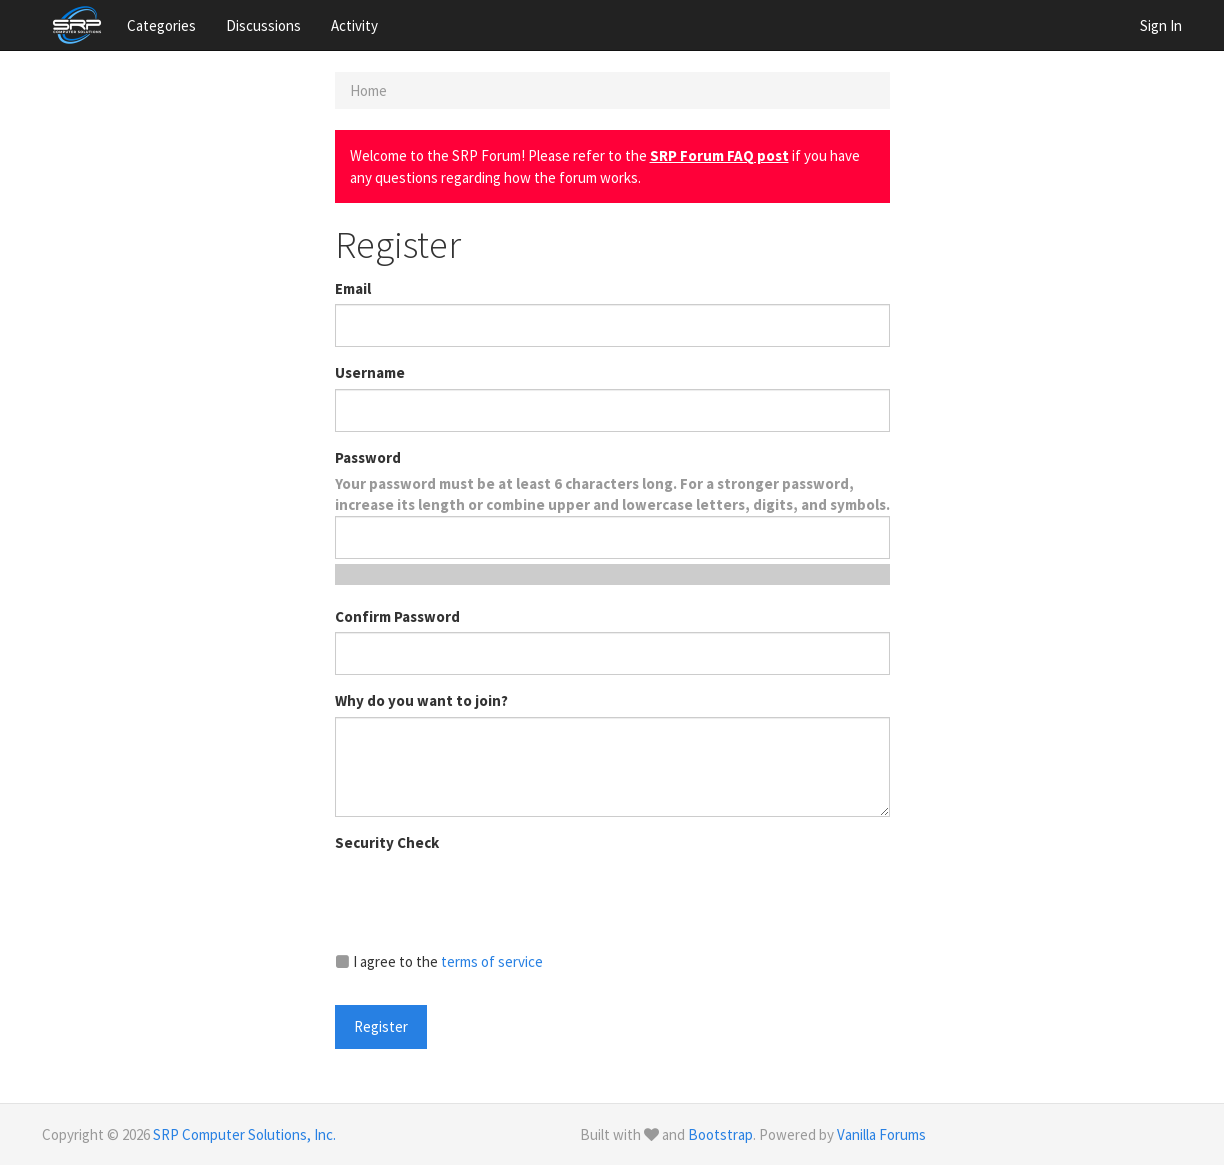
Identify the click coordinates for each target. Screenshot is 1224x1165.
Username (370, 372)
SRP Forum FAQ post (719, 155)
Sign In (1161, 25)
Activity (354, 25)
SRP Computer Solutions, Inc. (244, 1134)
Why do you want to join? (421, 700)
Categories (161, 25)
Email (353, 288)
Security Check (387, 842)
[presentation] (487, 897)
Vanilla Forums (881, 1134)
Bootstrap (720, 1134)
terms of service (492, 961)
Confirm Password (397, 616)
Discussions (263, 25)
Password (368, 457)
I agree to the (439, 961)
